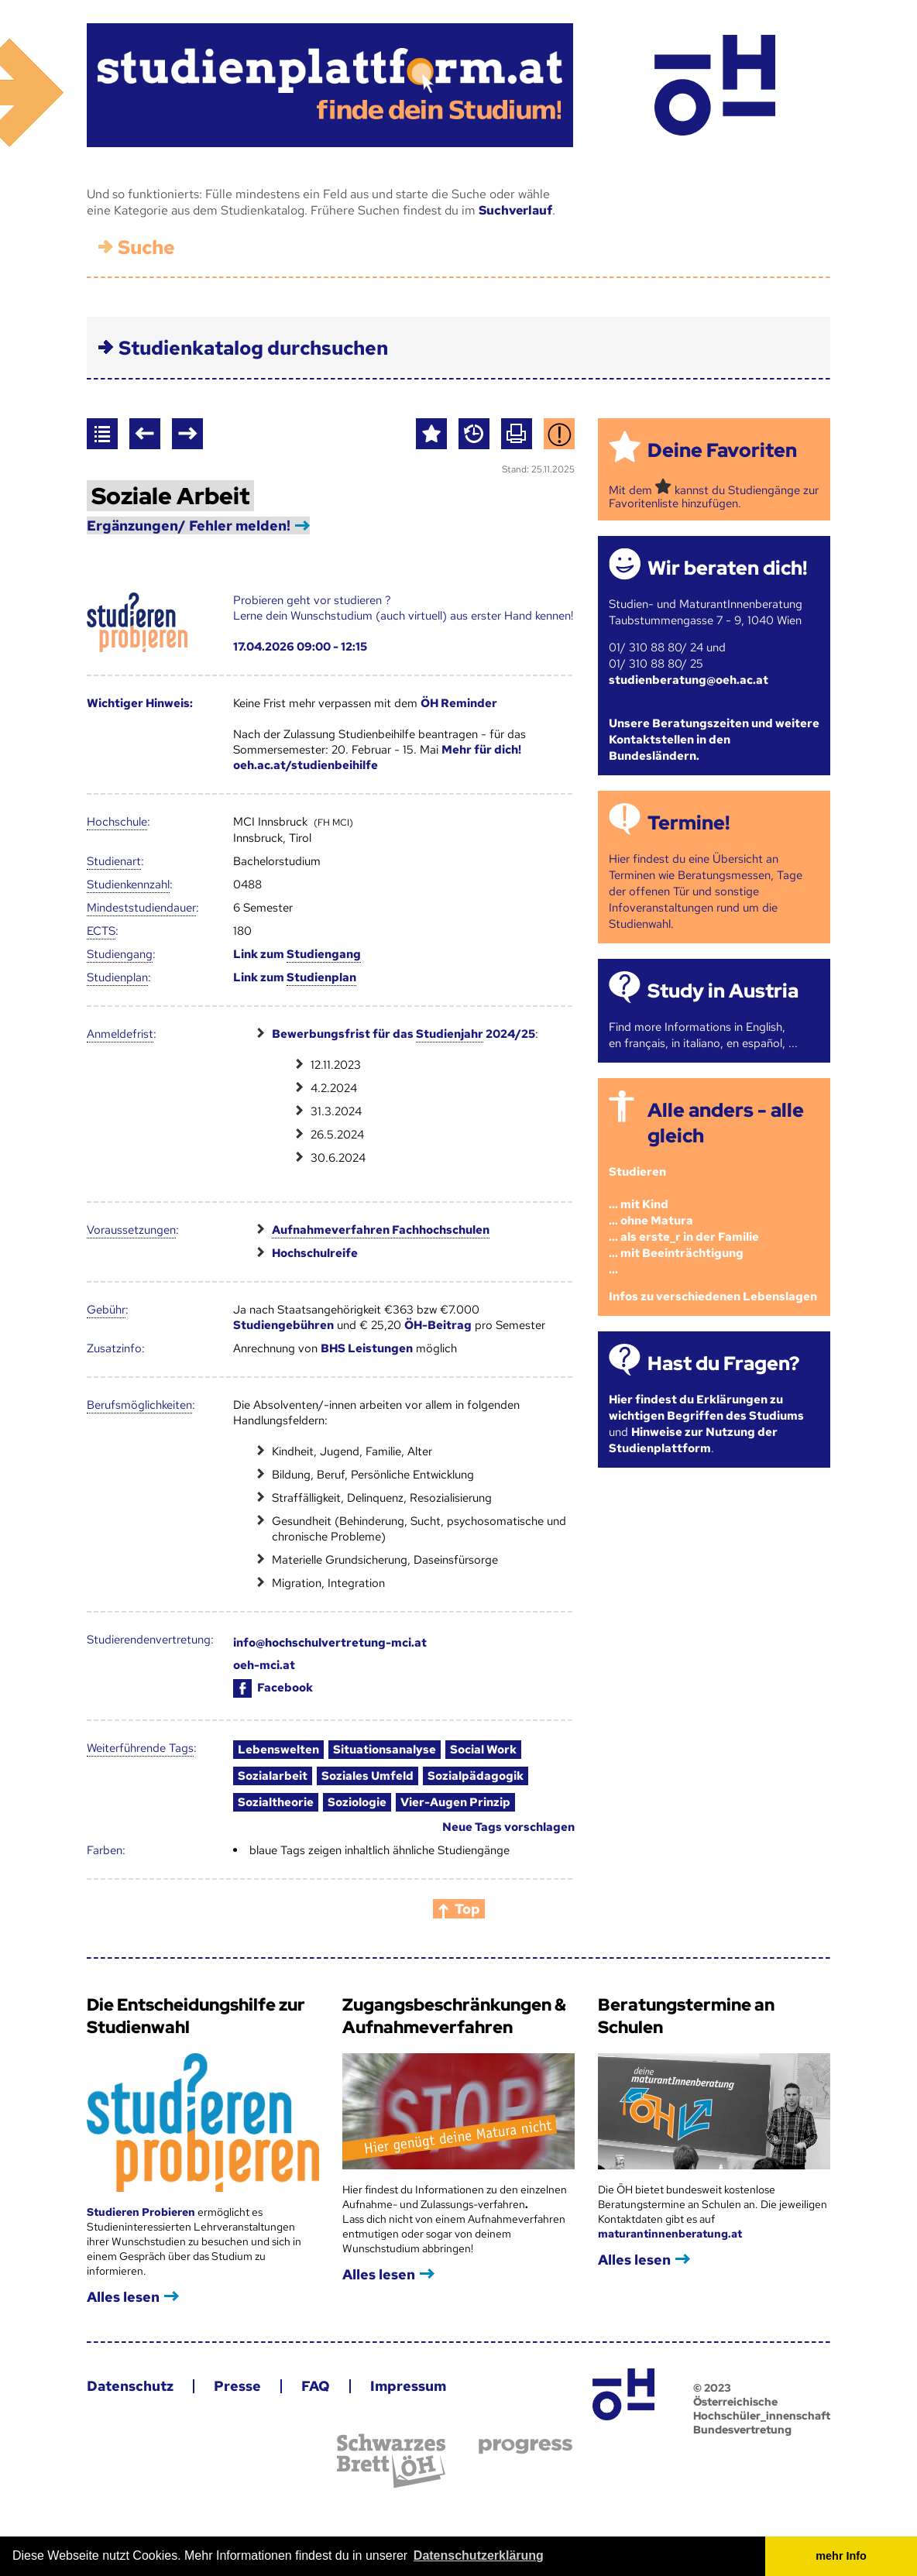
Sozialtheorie (276, 1802)
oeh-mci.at (264, 1665)
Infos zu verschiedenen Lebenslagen (713, 1296)
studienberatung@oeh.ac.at (688, 680)
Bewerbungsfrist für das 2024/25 (403, 1034)
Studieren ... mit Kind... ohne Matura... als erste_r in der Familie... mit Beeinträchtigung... (684, 1220)
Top (467, 1909)
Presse (237, 2386)
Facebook (273, 1687)
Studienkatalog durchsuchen (253, 348)
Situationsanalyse (384, 1749)
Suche (146, 247)
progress (525, 2446)
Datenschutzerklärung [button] (479, 2555)
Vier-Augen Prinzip (455, 1802)
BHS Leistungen (367, 1348)
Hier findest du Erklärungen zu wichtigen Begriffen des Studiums (706, 1408)
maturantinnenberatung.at (670, 2234)
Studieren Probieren (142, 2212)
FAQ (315, 2386)
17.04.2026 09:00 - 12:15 (300, 646)
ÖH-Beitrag (438, 1325)
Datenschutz (130, 2386)
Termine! (688, 823)
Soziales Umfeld (367, 1776)
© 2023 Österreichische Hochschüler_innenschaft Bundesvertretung (761, 2409)
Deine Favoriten (722, 450)
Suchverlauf (515, 210)
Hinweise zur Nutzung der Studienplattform (693, 1440)
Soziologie (357, 1802)
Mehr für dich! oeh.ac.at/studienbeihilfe (377, 757)
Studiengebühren (283, 1325)
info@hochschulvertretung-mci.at (330, 1642)
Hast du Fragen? (723, 1363)
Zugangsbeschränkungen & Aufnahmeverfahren (454, 2016)
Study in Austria (723, 991)
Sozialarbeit (272, 1776)
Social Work (483, 1749)
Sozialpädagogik (476, 1776)
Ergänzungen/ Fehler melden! (188, 525)
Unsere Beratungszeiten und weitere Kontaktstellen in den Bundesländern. (714, 740)
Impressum (408, 2386)
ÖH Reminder (459, 703)
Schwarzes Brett (391, 2460)
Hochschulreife (315, 1253)
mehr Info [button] (841, 2556)
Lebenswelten (278, 1749)
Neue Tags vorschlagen (508, 1827)
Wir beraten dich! (727, 568)
